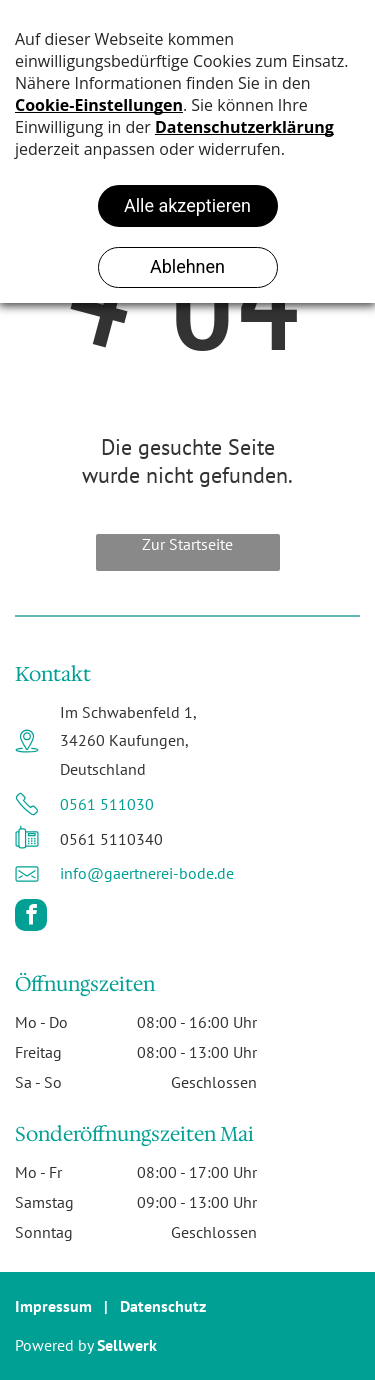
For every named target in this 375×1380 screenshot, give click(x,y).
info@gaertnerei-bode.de (147, 873)
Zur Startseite (187, 544)
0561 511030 (107, 804)
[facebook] (31, 917)
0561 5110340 (111, 839)
